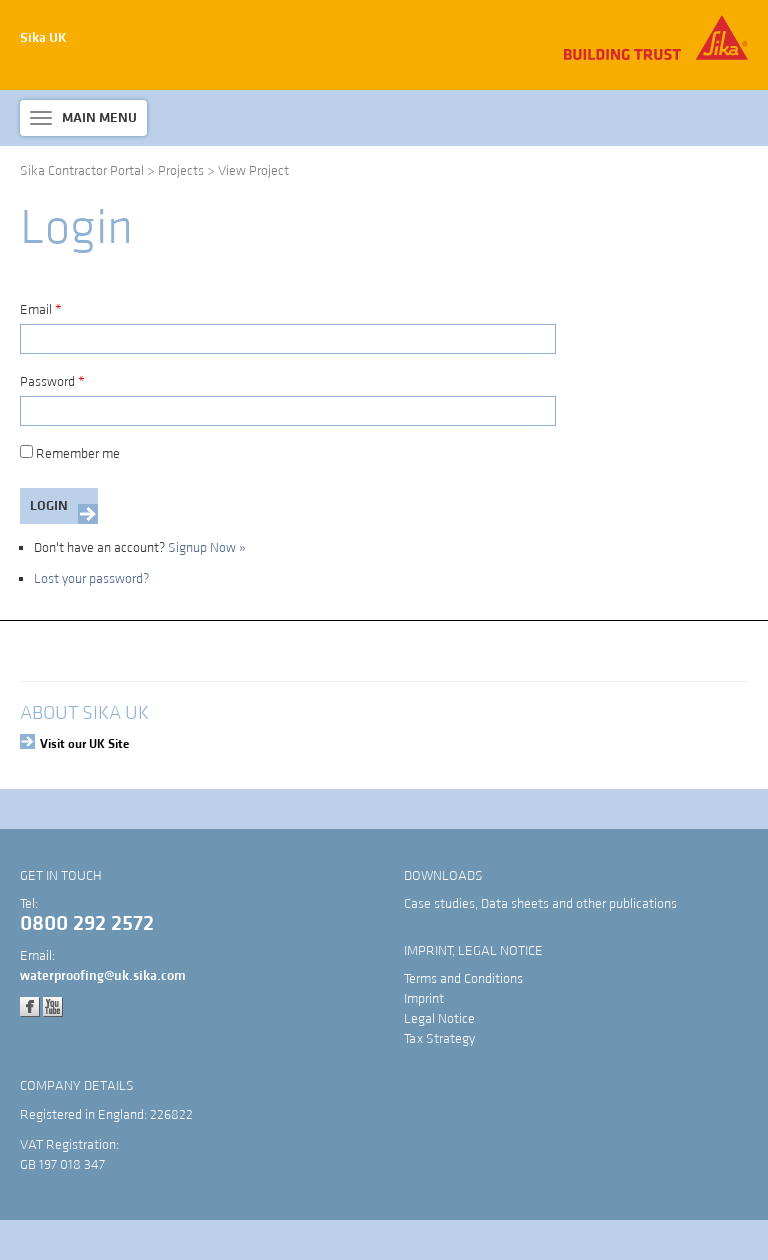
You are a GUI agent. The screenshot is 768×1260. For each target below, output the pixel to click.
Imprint (424, 999)
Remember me (70, 454)
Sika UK (43, 38)
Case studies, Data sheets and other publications (540, 904)
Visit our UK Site (84, 744)
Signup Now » (207, 548)
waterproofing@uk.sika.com (103, 976)
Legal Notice (439, 1019)
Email (41, 310)
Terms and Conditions (463, 979)
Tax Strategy (439, 1039)
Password (52, 382)
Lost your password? (91, 579)
